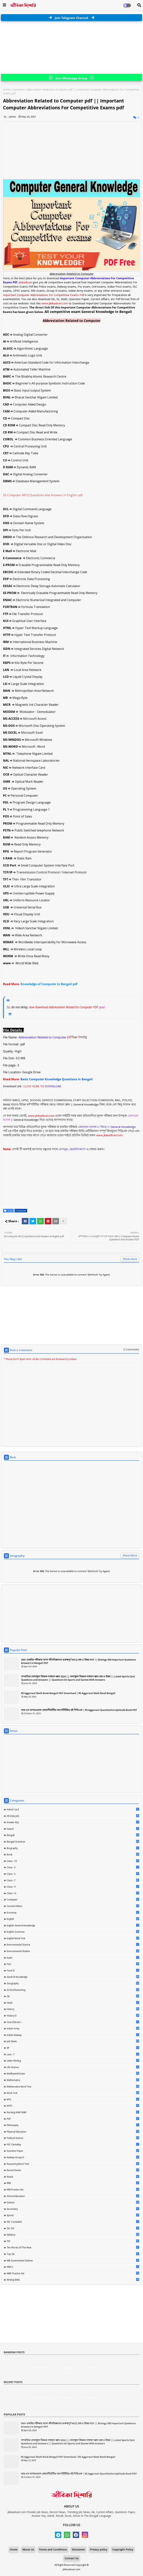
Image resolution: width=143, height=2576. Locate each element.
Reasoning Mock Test (73, 2163)
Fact (73, 1964)
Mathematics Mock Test (73, 2086)
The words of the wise (73, 2247)
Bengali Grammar (73, 1841)
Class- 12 (73, 1893)
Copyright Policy (122, 2549)
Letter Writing (73, 2060)
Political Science (73, 2138)
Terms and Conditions (53, 2549)
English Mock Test (73, 1938)
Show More (130, 1555)
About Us (28, 2549)
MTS (73, 2099)
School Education (73, 2196)
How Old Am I (73, 2022)
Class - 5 (73, 1873)
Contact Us (72, 2558)
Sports (73, 2215)
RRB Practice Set (73, 2189)
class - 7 (73, 1880)
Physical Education (73, 2131)
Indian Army (73, 2028)
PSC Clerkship (73, 2144)
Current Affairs (73, 1906)
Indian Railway (73, 2035)
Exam (73, 1957)
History (73, 2009)
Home (6, 89)
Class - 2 (73, 1867)
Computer (18, 89)
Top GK (73, 2254)
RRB (73, 2183)
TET (73, 2241)
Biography (73, 1848)
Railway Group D (73, 2157)
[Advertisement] (71, 48)
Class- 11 (73, 1886)
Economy (73, 1912)
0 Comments (131, 1349)
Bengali (73, 1835)
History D (73, 2015)
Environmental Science (73, 1944)
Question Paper (73, 2150)
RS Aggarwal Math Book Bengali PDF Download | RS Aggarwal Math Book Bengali (68, 1693)
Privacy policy (98, 2549)
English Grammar (73, 1931)
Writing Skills (73, 2279)
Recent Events (73, 2170)
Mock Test (73, 2093)
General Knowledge (73, 1976)
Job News (73, 2041)
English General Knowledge (73, 1925)
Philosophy (73, 2125)
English (73, 1919)
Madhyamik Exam (73, 2073)
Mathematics (73, 2080)
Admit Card (73, 1809)
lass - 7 (73, 2054)
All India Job (73, 1816)
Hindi (73, 2002)
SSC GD (73, 2228)
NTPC (73, 2105)
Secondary (73, 2209)
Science (73, 2202)
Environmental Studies (73, 1951)
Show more (130, 1259)
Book (73, 1854)
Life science (73, 2067)
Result (73, 2176)
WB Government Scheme (73, 2260)
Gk (73, 1996)
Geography (73, 1983)
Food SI (73, 1970)
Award (73, 1828)
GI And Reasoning (73, 1990)
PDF (73, 2118)
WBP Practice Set (73, 2273)
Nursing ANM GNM (73, 2112)
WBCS (73, 2266)
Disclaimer (78, 2549)
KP (73, 2047)
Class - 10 (73, 1861)
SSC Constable (73, 2221)
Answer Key (73, 1822)
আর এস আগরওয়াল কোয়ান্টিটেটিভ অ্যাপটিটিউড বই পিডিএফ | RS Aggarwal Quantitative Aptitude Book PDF (79, 1710)
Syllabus (73, 2234)
